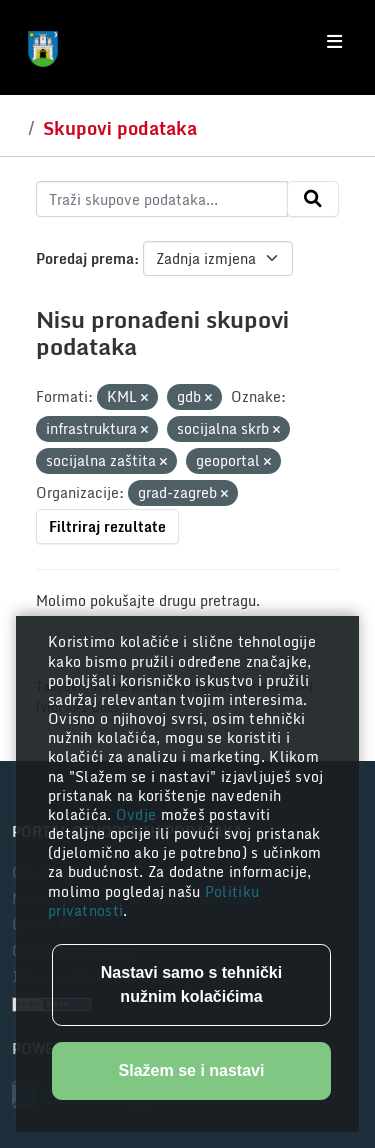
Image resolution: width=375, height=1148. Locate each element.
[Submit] (313, 199)
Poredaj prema (85, 258)
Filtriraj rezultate (107, 526)
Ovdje (138, 814)
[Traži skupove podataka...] (162, 199)
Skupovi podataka (120, 128)
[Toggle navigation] (334, 42)
